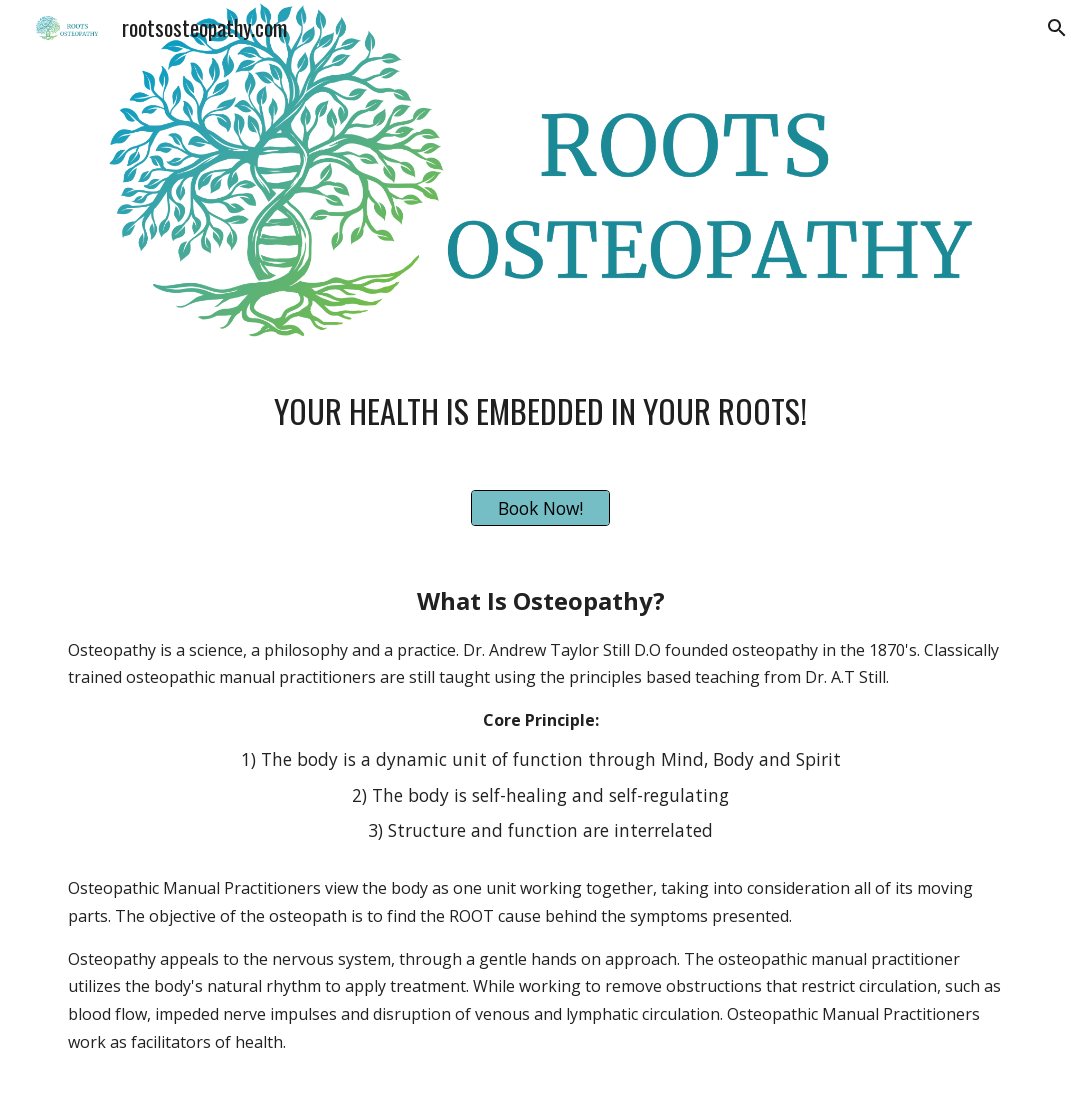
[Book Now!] (541, 508)
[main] (540, 403)
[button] (1057, 28)
